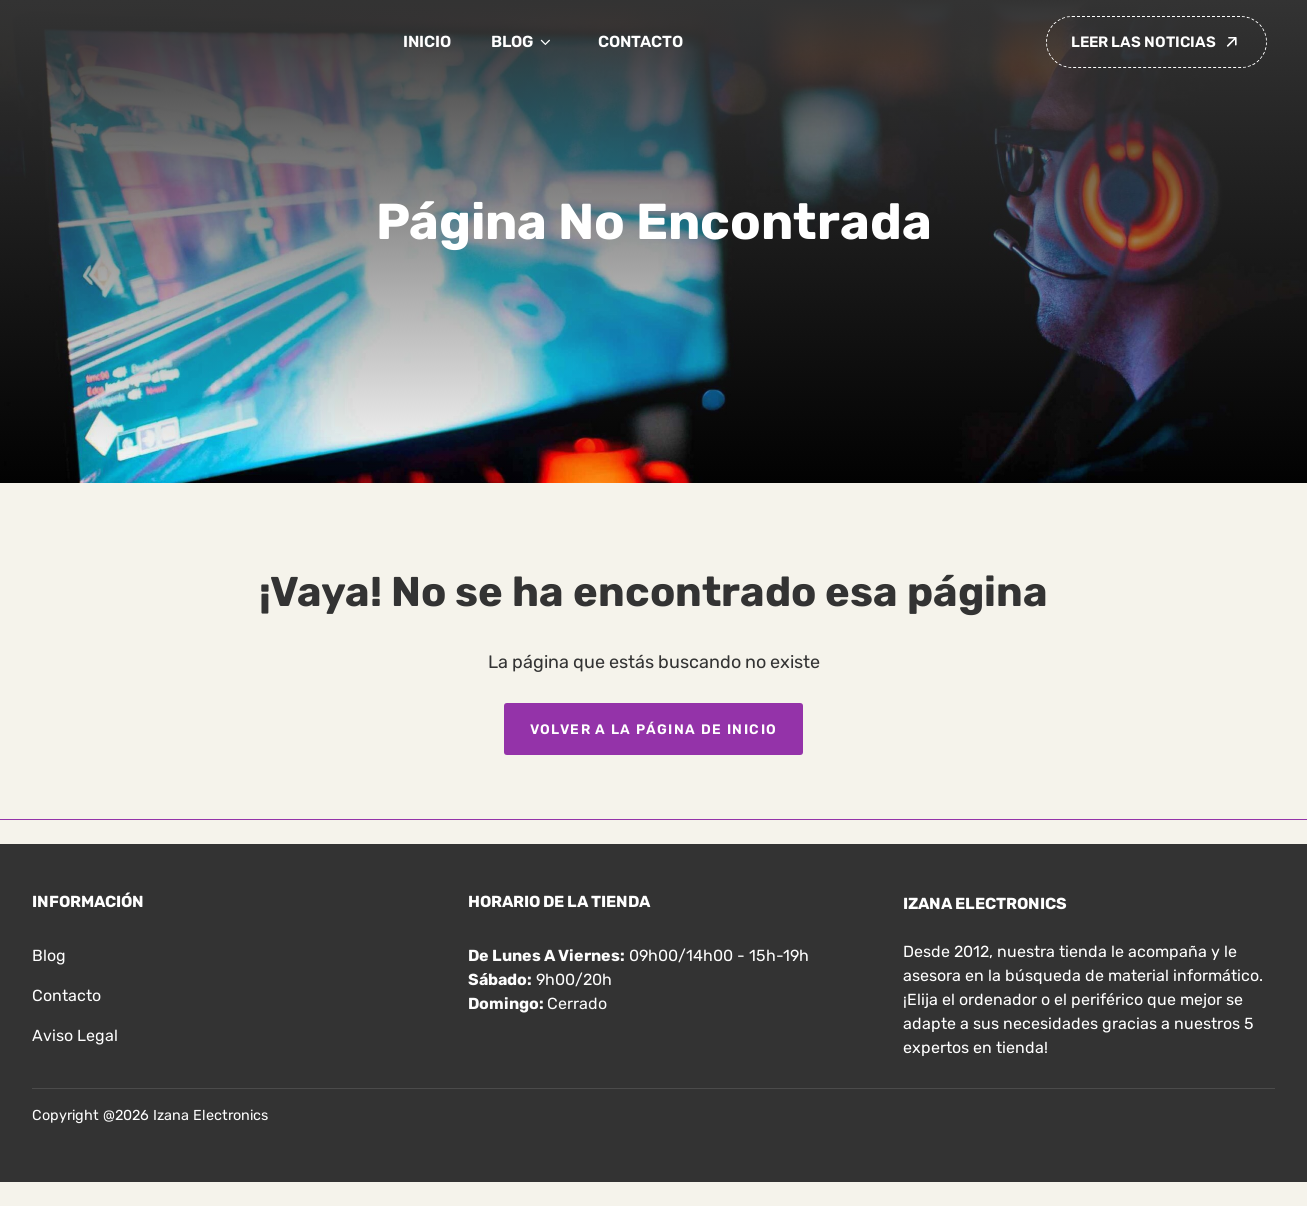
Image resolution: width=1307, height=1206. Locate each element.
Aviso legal (75, 1035)
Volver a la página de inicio (654, 729)
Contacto (640, 41)
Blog (524, 42)
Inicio (427, 41)
